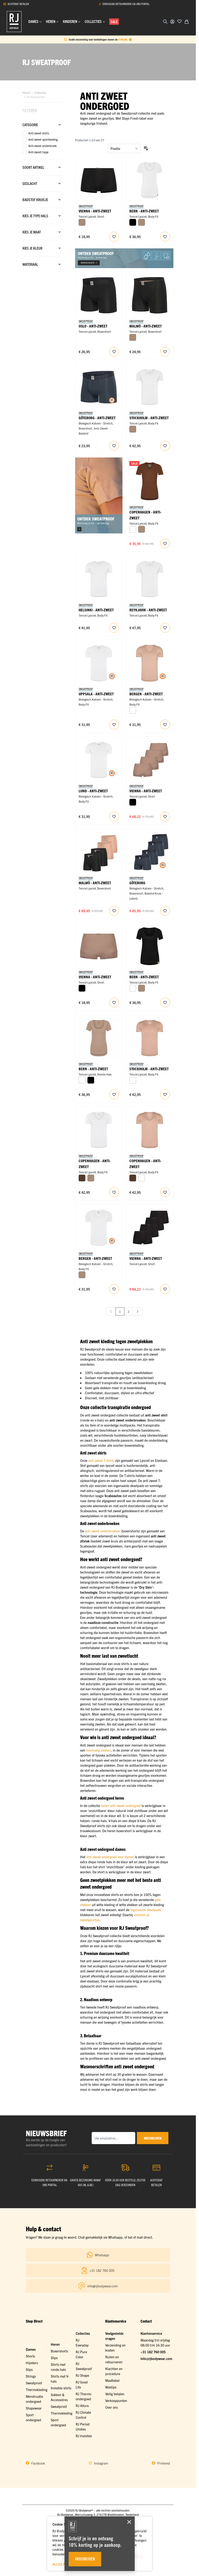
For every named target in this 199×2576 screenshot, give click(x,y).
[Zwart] (132, 222)
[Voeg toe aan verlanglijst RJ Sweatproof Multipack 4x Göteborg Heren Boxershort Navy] (165, 911)
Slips (29, 2369)
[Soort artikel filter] (42, 167)
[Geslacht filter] (42, 183)
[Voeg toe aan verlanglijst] (179, 21)
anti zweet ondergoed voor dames (110, 1857)
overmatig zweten (98, 1750)
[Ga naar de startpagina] (14, 21)
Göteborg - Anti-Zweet (97, 417)
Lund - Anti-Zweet (93, 790)
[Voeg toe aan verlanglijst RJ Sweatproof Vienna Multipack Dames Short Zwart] (165, 1289)
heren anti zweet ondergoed (121, 1805)
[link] (111, 1312)
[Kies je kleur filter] (42, 248)
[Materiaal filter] (42, 264)
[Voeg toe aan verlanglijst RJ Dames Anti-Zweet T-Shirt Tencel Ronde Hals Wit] (165, 236)
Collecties (40, 92)
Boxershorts (59, 2351)
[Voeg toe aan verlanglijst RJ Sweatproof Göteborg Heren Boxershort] (114, 446)
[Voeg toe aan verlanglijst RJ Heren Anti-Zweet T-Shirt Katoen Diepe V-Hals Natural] (165, 724)
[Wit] (132, 529)
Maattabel (112, 2380)
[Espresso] (82, 1178)
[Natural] (82, 222)
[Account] (172, 21)
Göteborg (137, 882)
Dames (31, 2349)
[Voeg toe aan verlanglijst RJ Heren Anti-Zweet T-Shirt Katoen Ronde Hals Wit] (114, 816)
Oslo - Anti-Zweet (93, 326)
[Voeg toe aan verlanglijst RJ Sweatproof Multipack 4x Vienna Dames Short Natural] (165, 816)
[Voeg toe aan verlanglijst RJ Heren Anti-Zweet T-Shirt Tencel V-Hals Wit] (165, 446)
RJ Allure (82, 2405)
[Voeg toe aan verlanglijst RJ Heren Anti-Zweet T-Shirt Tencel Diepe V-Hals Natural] (165, 1192)
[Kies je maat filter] (42, 232)
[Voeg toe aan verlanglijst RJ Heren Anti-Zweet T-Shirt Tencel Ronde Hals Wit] (114, 628)
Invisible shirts (61, 2388)
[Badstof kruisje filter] (42, 199)
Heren (55, 2344)
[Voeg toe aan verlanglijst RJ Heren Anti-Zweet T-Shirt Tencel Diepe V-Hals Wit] (114, 1192)
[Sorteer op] (124, 148)
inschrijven (152, 2138)
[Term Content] (130, 39)
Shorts (30, 2356)
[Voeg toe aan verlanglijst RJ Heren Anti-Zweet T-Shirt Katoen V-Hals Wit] (114, 724)
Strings (31, 2376)
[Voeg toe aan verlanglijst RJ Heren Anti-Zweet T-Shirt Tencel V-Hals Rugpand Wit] (165, 628)
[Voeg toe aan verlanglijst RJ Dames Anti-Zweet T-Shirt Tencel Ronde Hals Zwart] (165, 1002)
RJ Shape (82, 2375)
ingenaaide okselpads (145, 1910)
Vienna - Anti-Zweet (145, 1258)
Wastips (110, 2387)
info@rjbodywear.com (156, 2358)
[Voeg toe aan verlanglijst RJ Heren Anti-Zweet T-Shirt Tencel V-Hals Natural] (165, 1094)
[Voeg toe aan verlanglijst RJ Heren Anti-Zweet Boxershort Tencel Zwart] (114, 351)
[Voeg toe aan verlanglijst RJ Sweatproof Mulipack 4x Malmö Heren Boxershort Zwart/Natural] (114, 911)
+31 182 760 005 (153, 2352)
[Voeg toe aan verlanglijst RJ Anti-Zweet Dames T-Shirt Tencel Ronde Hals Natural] (114, 1094)
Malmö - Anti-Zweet (95, 882)
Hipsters (32, 2363)
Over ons (111, 2407)
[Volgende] (137, 1312)
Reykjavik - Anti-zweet (148, 609)
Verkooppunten (116, 2400)
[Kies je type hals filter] (42, 215)
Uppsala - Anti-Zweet (96, 693)
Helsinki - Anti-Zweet (96, 609)
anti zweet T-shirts (101, 1460)
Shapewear (34, 2408)
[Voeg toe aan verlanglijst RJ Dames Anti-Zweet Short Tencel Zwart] (114, 236)
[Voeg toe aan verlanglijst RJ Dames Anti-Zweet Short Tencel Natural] (114, 1002)
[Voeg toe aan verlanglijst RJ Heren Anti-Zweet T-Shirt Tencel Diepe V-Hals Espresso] (165, 543)
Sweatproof (34, 2383)
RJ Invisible (84, 2436)
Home (26, 92)
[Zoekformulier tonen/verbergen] (165, 21)
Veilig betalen (114, 2394)
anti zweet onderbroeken (102, 1531)
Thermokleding (36, 2389)
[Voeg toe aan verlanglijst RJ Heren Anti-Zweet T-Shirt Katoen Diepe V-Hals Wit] (114, 1289)
